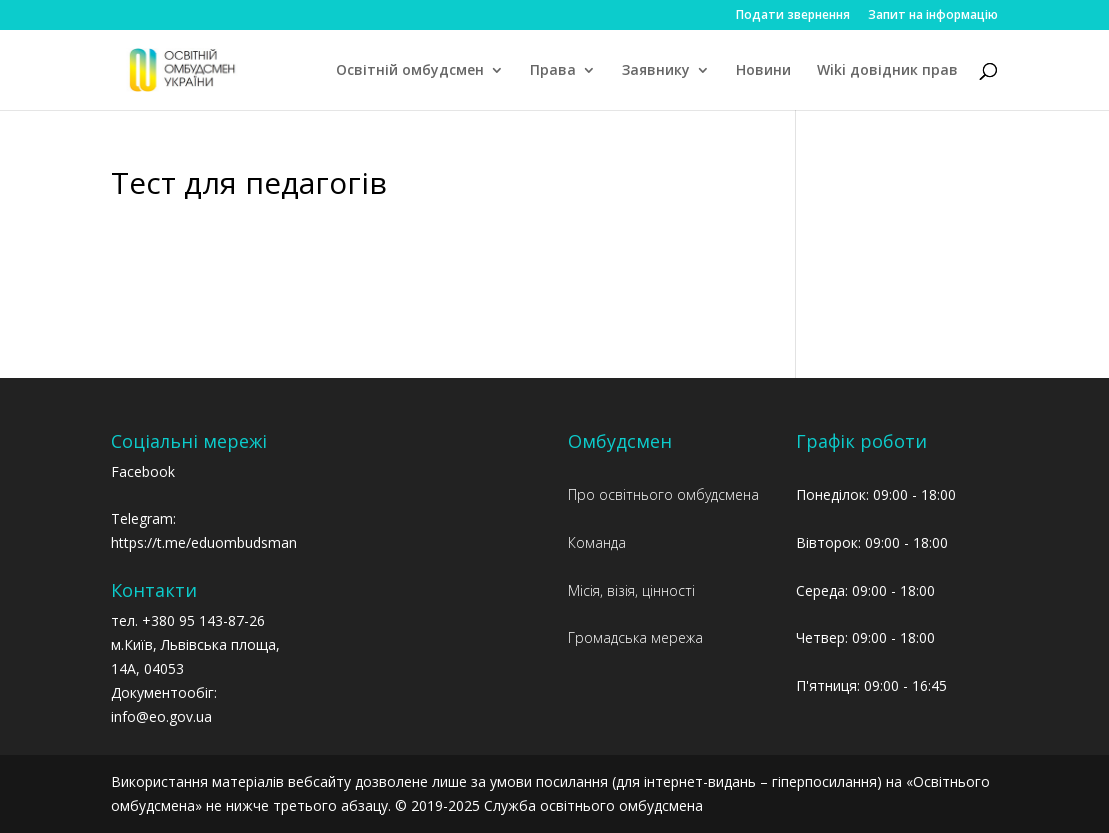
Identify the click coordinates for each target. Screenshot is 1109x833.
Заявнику (656, 71)
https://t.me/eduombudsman (204, 542)
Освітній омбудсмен (410, 71)
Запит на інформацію (933, 16)
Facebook (143, 471)
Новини (763, 71)
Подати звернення (793, 16)
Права (553, 71)
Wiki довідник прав (887, 71)
